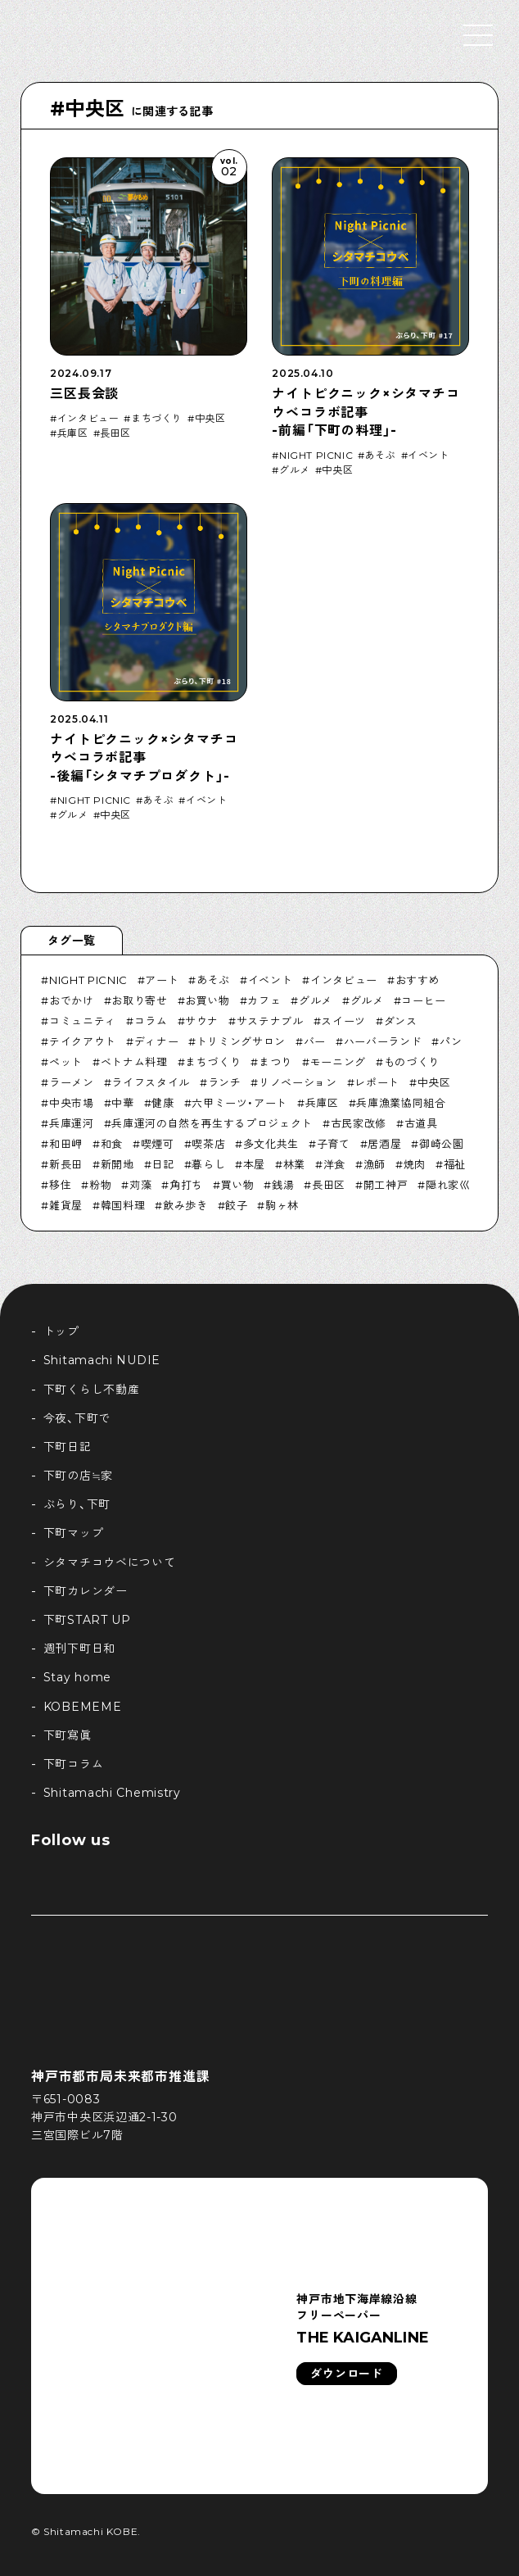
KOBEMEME (82, 1706)
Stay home (77, 1677)
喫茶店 (208, 1143)
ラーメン (71, 1082)
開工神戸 (385, 1184)
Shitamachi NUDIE (101, 1360)
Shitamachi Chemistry (112, 1792)
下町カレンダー (85, 1591)
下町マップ (73, 1533)
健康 (162, 1102)
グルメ (294, 470)
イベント (428, 455)
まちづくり (157, 419)
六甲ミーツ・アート (239, 1102)
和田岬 (66, 1143)
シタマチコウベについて (109, 1562)
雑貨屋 (66, 1205)
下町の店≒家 (78, 1475)
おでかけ (71, 1000)
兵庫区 (72, 433)
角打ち (186, 1184)
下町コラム (73, 1764)
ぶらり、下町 (77, 1504)
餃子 (236, 1205)
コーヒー (423, 1000)
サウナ (202, 1020)
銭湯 (283, 1184)
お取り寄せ (139, 1000)
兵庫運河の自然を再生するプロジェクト (212, 1123)
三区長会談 (84, 393)
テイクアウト (82, 1041)
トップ (61, 1331)
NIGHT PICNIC (316, 455)
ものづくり (412, 1061)
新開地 (117, 1164)
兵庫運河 (71, 1123)
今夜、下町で (77, 1418)
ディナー (156, 1041)
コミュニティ (82, 1020)
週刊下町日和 (79, 1648)
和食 (112, 1143)
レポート (376, 1082)
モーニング (338, 1061)
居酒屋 (384, 1143)
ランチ (224, 1082)
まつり (275, 1061)
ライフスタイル (150, 1082)
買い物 (238, 1184)
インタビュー (88, 419)
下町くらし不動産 (91, 1389)
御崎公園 (441, 1143)
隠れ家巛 (448, 1184)
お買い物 (207, 1000)
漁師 (374, 1164)
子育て (333, 1143)
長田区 (115, 433)
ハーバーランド (383, 1041)
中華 (122, 1102)
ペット (66, 1061)
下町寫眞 (67, 1735)
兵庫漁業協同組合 (400, 1102)
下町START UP (87, 1619)
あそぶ (380, 455)
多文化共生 (271, 1143)
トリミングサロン (241, 1041)
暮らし (208, 1164)
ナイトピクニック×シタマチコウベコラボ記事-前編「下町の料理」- (365, 412)
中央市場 (71, 1102)
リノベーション (298, 1082)
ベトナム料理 (134, 1061)
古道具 (421, 1123)
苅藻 (140, 1184)
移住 (60, 1184)
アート (161, 979)
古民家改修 (358, 1123)
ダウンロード (346, 2373)
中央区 (210, 419)
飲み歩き (185, 1205)
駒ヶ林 (282, 1205)
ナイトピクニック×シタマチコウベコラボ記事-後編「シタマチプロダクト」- (143, 758)
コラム (151, 1020)
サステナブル (270, 1020)
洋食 (334, 1164)
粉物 (100, 1184)
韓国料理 (123, 1205)
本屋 (254, 1164)
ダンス (400, 1020)
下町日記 (67, 1447)
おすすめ (417, 979)
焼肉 (415, 1164)
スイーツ (343, 1020)
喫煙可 (157, 1143)
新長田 (66, 1164)
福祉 (455, 1164)
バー (315, 1041)
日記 (162, 1164)
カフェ (264, 1000)
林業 (294, 1164)
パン (451, 1041)
